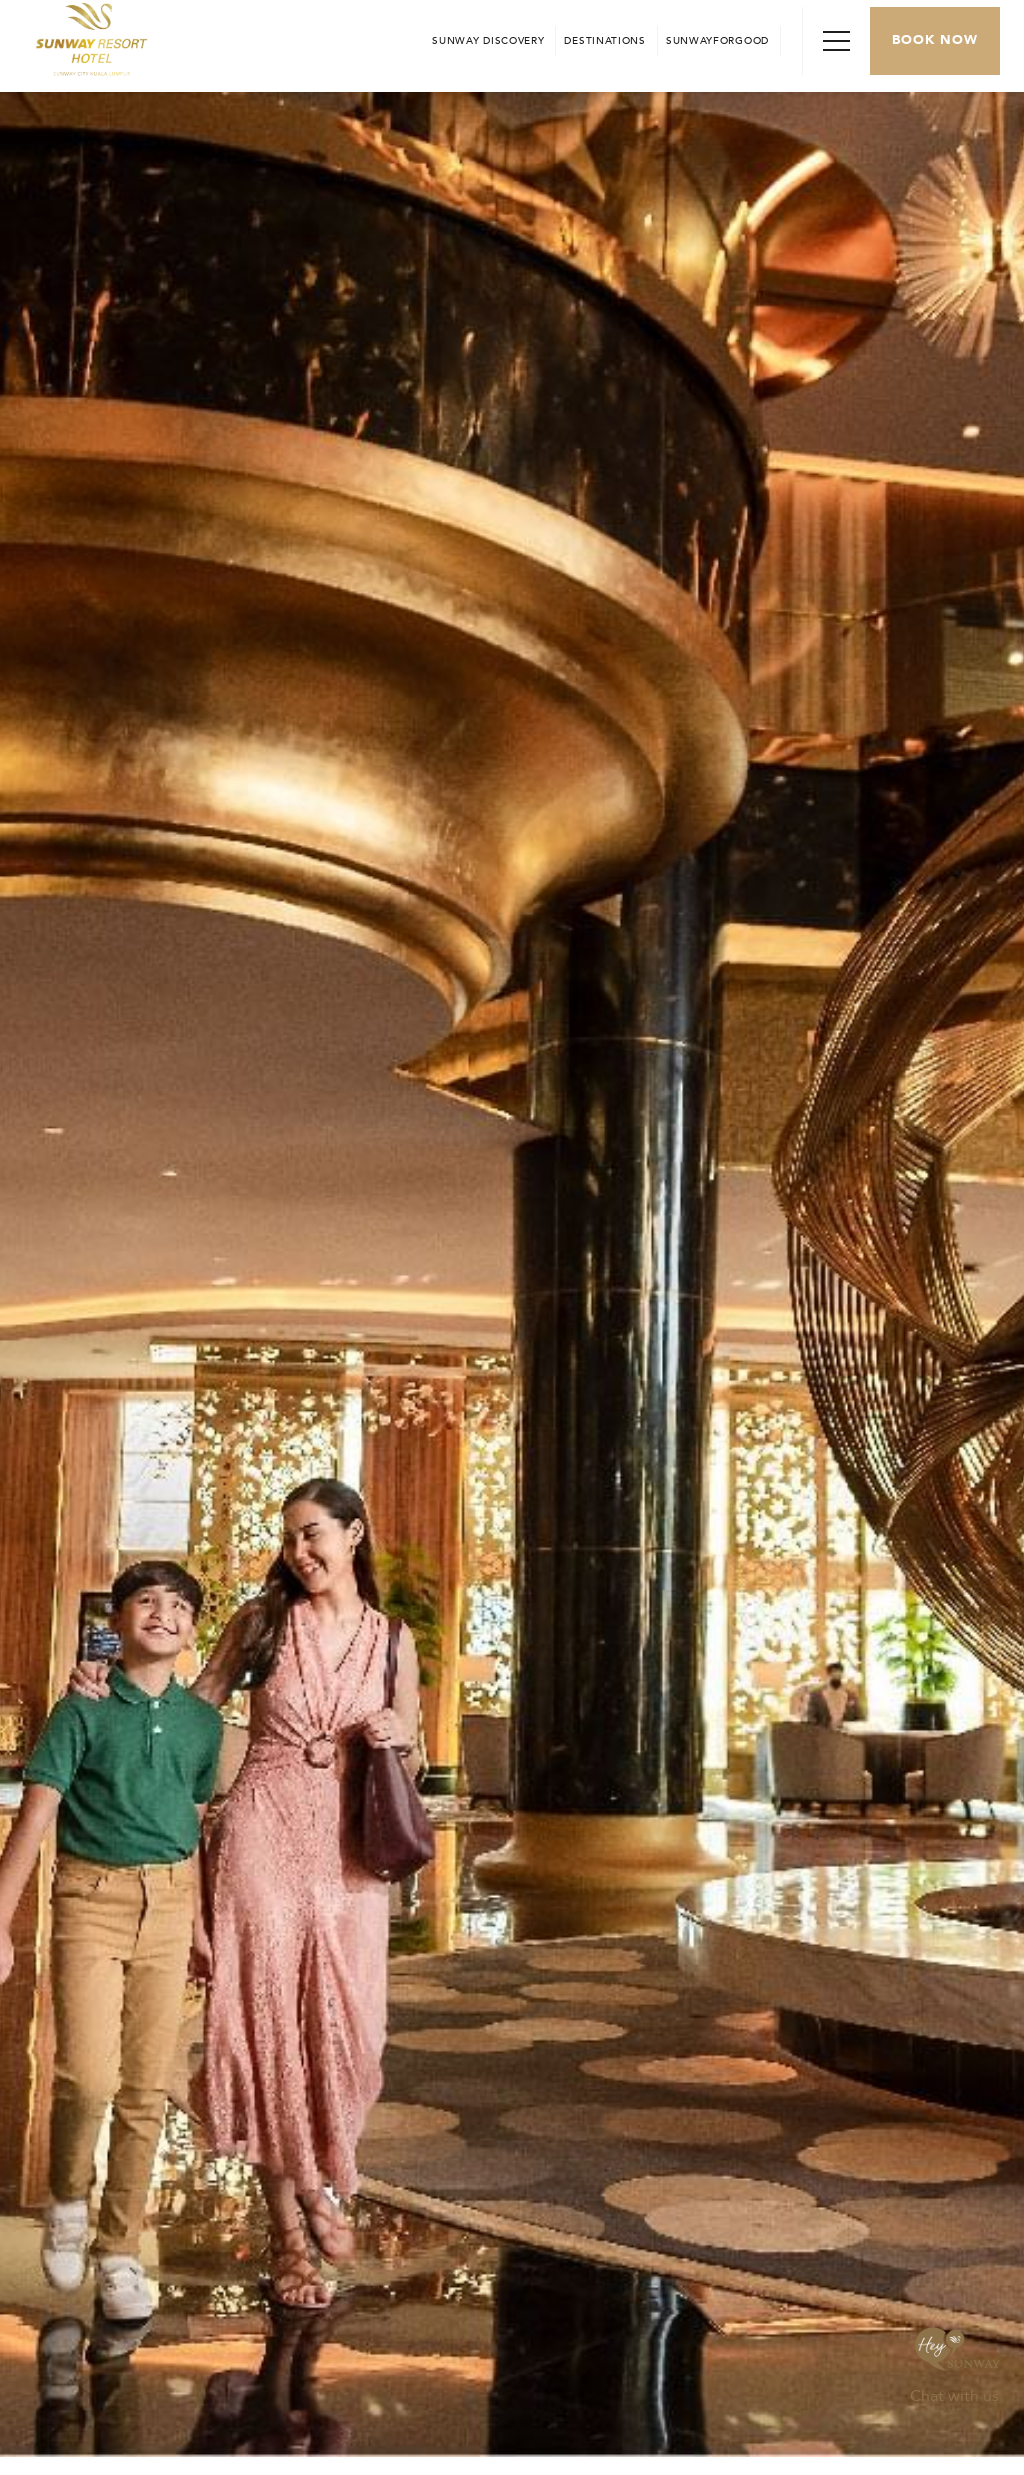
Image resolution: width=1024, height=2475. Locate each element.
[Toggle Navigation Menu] (836, 41)
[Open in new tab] (604, 41)
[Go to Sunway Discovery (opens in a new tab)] (488, 41)
